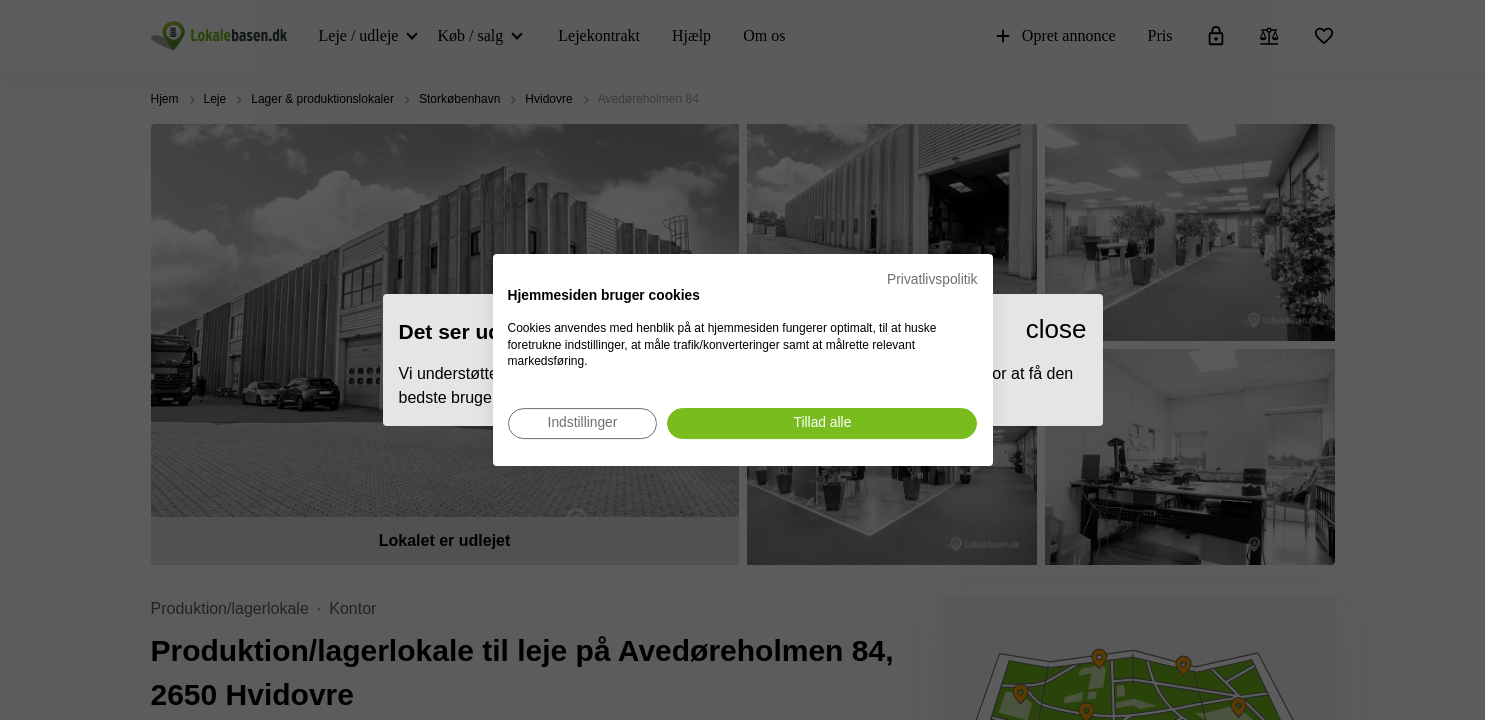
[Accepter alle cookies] (822, 423)
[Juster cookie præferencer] (583, 423)
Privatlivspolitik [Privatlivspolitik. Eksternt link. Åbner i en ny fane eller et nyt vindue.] (932, 279)
